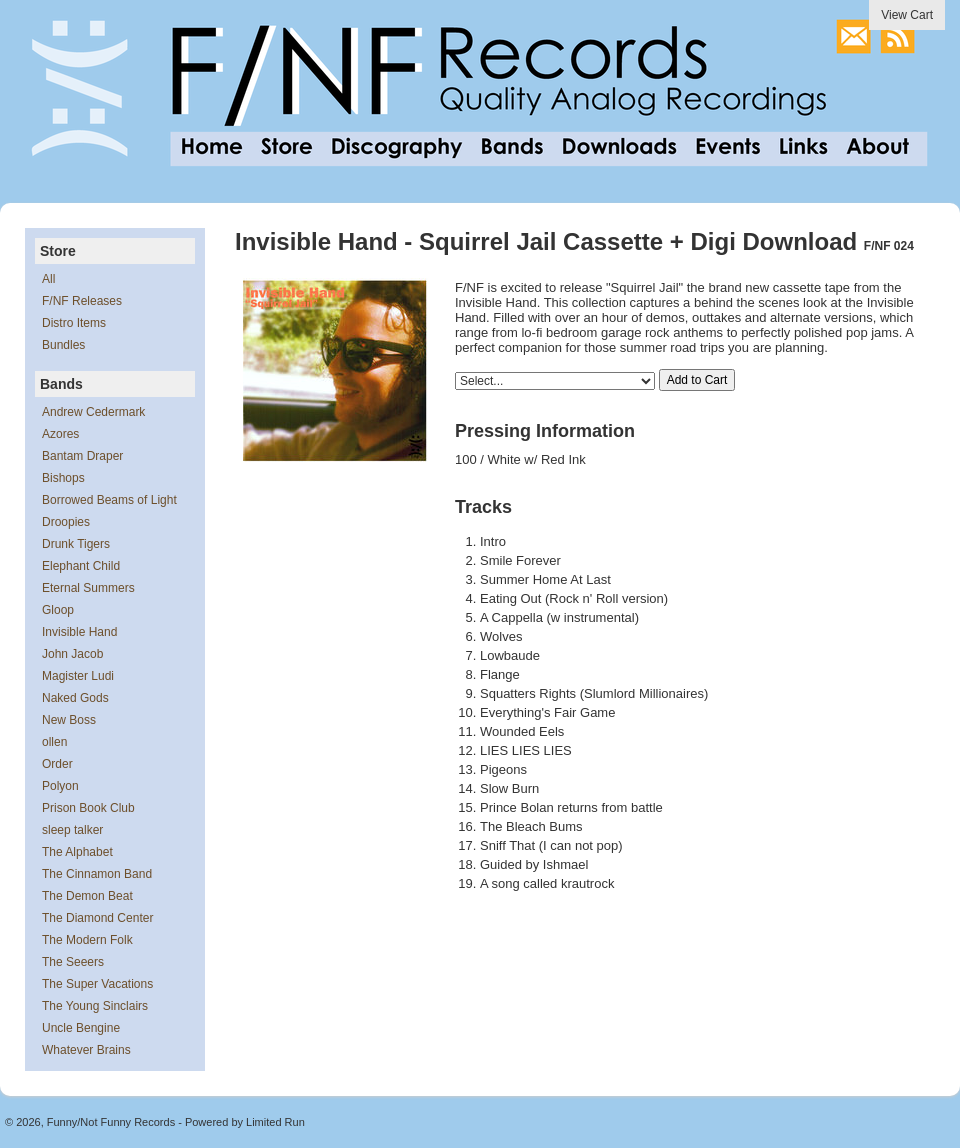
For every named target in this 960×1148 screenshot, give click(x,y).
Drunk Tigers (76, 544)
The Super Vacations (97, 984)
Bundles (63, 345)
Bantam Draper (82, 456)
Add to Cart (697, 380)
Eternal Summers (88, 588)
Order (57, 764)
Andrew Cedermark (93, 412)
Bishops (63, 478)
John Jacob (72, 654)
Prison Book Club (88, 808)
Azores (60, 434)
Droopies (66, 522)
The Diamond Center (97, 918)
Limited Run (275, 1122)
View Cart (907, 15)
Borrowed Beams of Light (109, 500)
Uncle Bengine (81, 1028)
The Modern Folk (87, 940)
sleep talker (72, 830)
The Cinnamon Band (97, 874)
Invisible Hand (79, 632)
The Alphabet (77, 852)
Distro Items (74, 323)
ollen (54, 742)
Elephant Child (81, 566)
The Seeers (73, 962)
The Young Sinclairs (95, 1006)
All (48, 279)
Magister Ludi (78, 676)
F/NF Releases (82, 301)
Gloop (58, 610)
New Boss (69, 720)
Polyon (60, 786)
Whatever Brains (86, 1050)
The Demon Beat (87, 896)
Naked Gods (75, 698)
